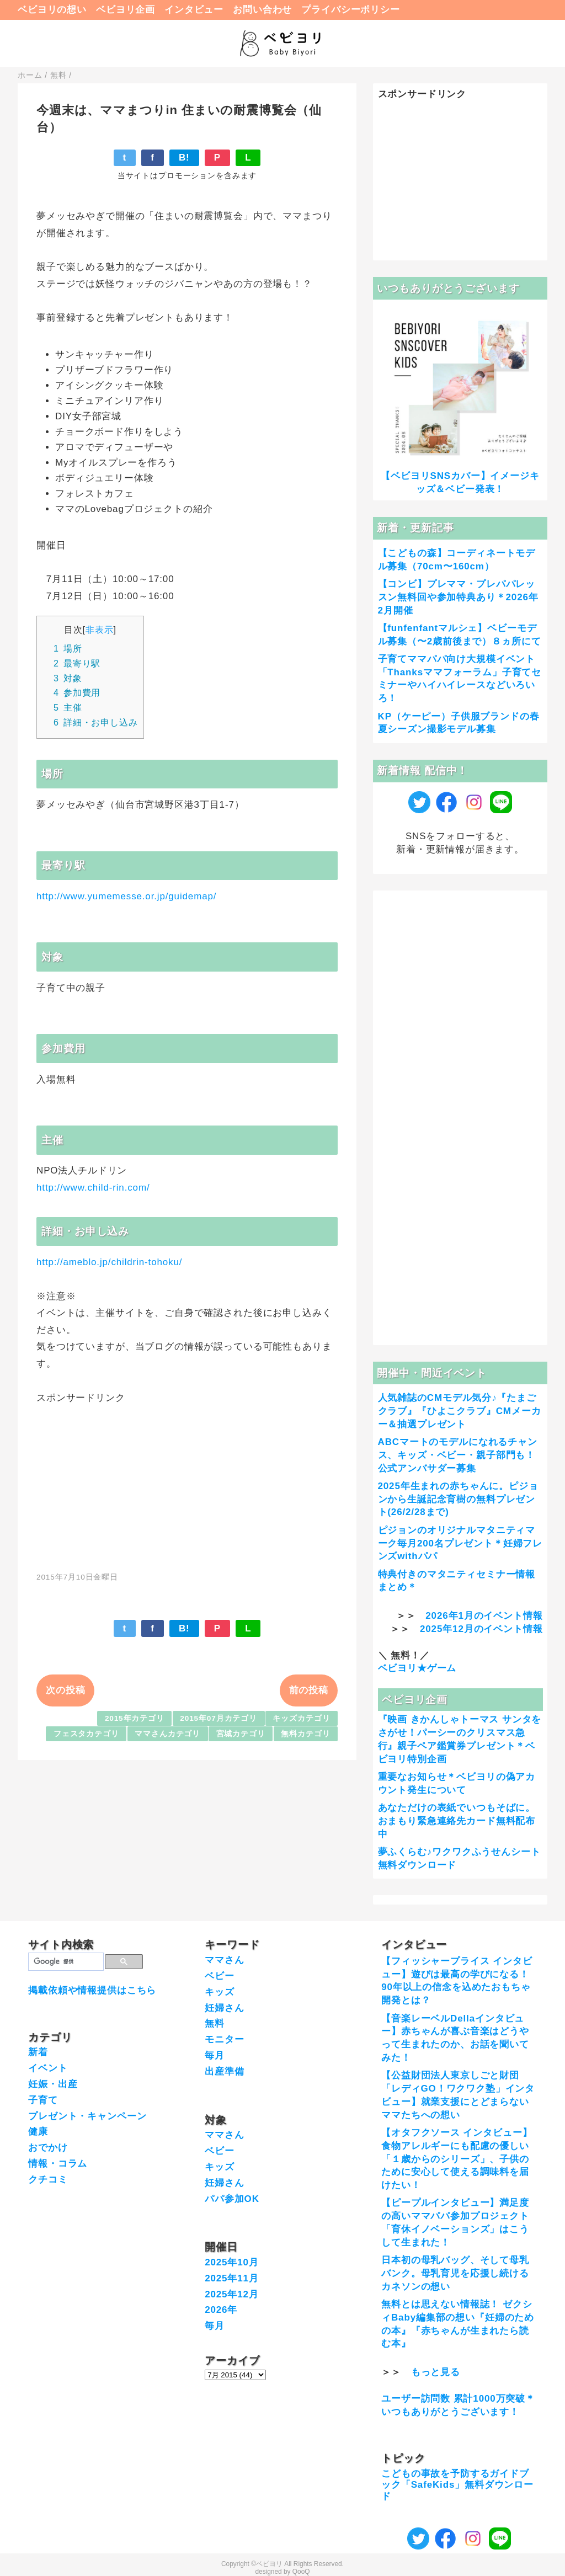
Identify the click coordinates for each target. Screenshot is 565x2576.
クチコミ (47, 2179)
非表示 (100, 629)
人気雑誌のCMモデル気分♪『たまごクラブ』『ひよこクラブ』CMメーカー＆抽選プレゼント (459, 1411)
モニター (224, 2039)
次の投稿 (65, 1690)
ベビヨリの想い (52, 9)
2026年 (221, 2310)
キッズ (219, 1992)
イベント (47, 2068)
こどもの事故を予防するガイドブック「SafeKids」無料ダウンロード (457, 2485)
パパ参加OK (232, 2199)
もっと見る (435, 2372)
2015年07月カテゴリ (218, 1718)
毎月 (215, 2055)
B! (184, 157)
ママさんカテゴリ (167, 1734)
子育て (43, 2100)
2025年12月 (232, 2294)
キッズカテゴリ (301, 1718)
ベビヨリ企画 (125, 9)
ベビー (219, 1976)
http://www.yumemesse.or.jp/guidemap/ (126, 896)
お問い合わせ (262, 9)
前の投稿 (308, 1690)
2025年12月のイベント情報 (481, 1629)
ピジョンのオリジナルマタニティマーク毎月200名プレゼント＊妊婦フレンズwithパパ (460, 1543)
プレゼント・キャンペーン (87, 2116)
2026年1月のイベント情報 (483, 1615)
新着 (38, 2052)
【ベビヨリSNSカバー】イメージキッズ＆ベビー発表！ (460, 482)
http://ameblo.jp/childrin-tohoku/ (109, 1262)
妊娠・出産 (52, 2084)
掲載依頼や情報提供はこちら (92, 1990)
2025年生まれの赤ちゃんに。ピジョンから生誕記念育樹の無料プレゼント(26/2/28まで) (458, 1499)
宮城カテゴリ (240, 1734)
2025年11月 (232, 2278)
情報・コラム (57, 2163)
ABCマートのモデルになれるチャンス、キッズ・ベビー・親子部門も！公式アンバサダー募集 (457, 1455)
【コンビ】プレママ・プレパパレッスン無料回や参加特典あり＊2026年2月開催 (458, 597)
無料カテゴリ (305, 1734)
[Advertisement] (187, 1481)
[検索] (65, 1962)
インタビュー (193, 9)
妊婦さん (224, 2008)
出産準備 (224, 2071)
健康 (38, 2131)
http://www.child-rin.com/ (93, 1187)
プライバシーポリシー (350, 9)
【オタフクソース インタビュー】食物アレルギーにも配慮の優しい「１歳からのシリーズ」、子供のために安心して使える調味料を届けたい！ (456, 2158)
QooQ (301, 2571)
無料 (215, 2023)
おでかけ (47, 2147)
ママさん (224, 1960)
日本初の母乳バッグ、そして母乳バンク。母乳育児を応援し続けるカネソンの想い (455, 2273)
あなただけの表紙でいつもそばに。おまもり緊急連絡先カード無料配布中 (457, 1820)
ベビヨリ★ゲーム (417, 1668)
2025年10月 (232, 2262)
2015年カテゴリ (134, 1718)
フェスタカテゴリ (86, 1734)
